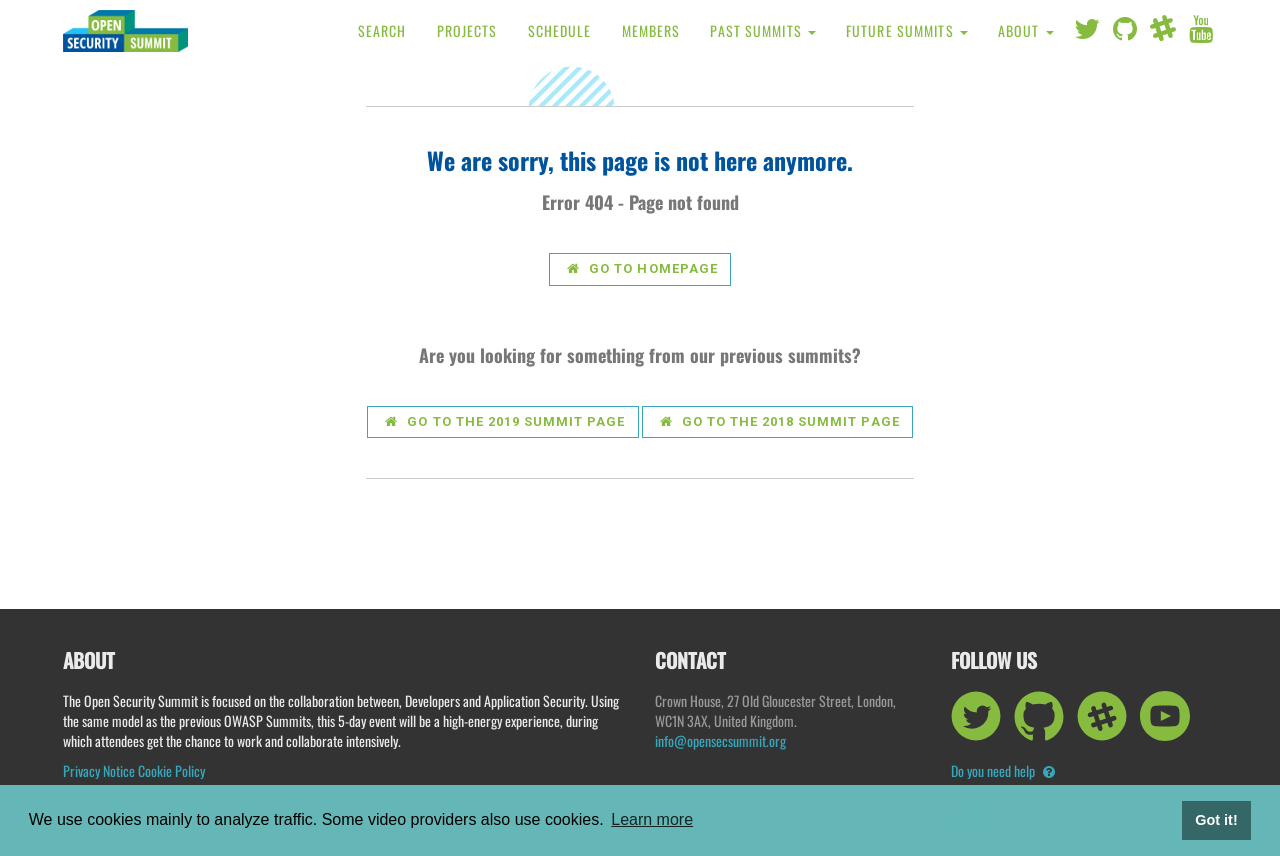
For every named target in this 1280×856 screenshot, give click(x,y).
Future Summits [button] (907, 30)
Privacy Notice (99, 770)
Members (651, 30)
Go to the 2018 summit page (780, 421)
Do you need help (1003, 770)
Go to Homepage (642, 268)
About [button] (1026, 30)
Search (382, 30)
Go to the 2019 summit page (505, 421)
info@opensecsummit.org (720, 740)
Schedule (560, 30)
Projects (467, 30)
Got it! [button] (1216, 820)
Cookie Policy (171, 770)
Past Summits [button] (763, 30)
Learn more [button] (652, 819)
